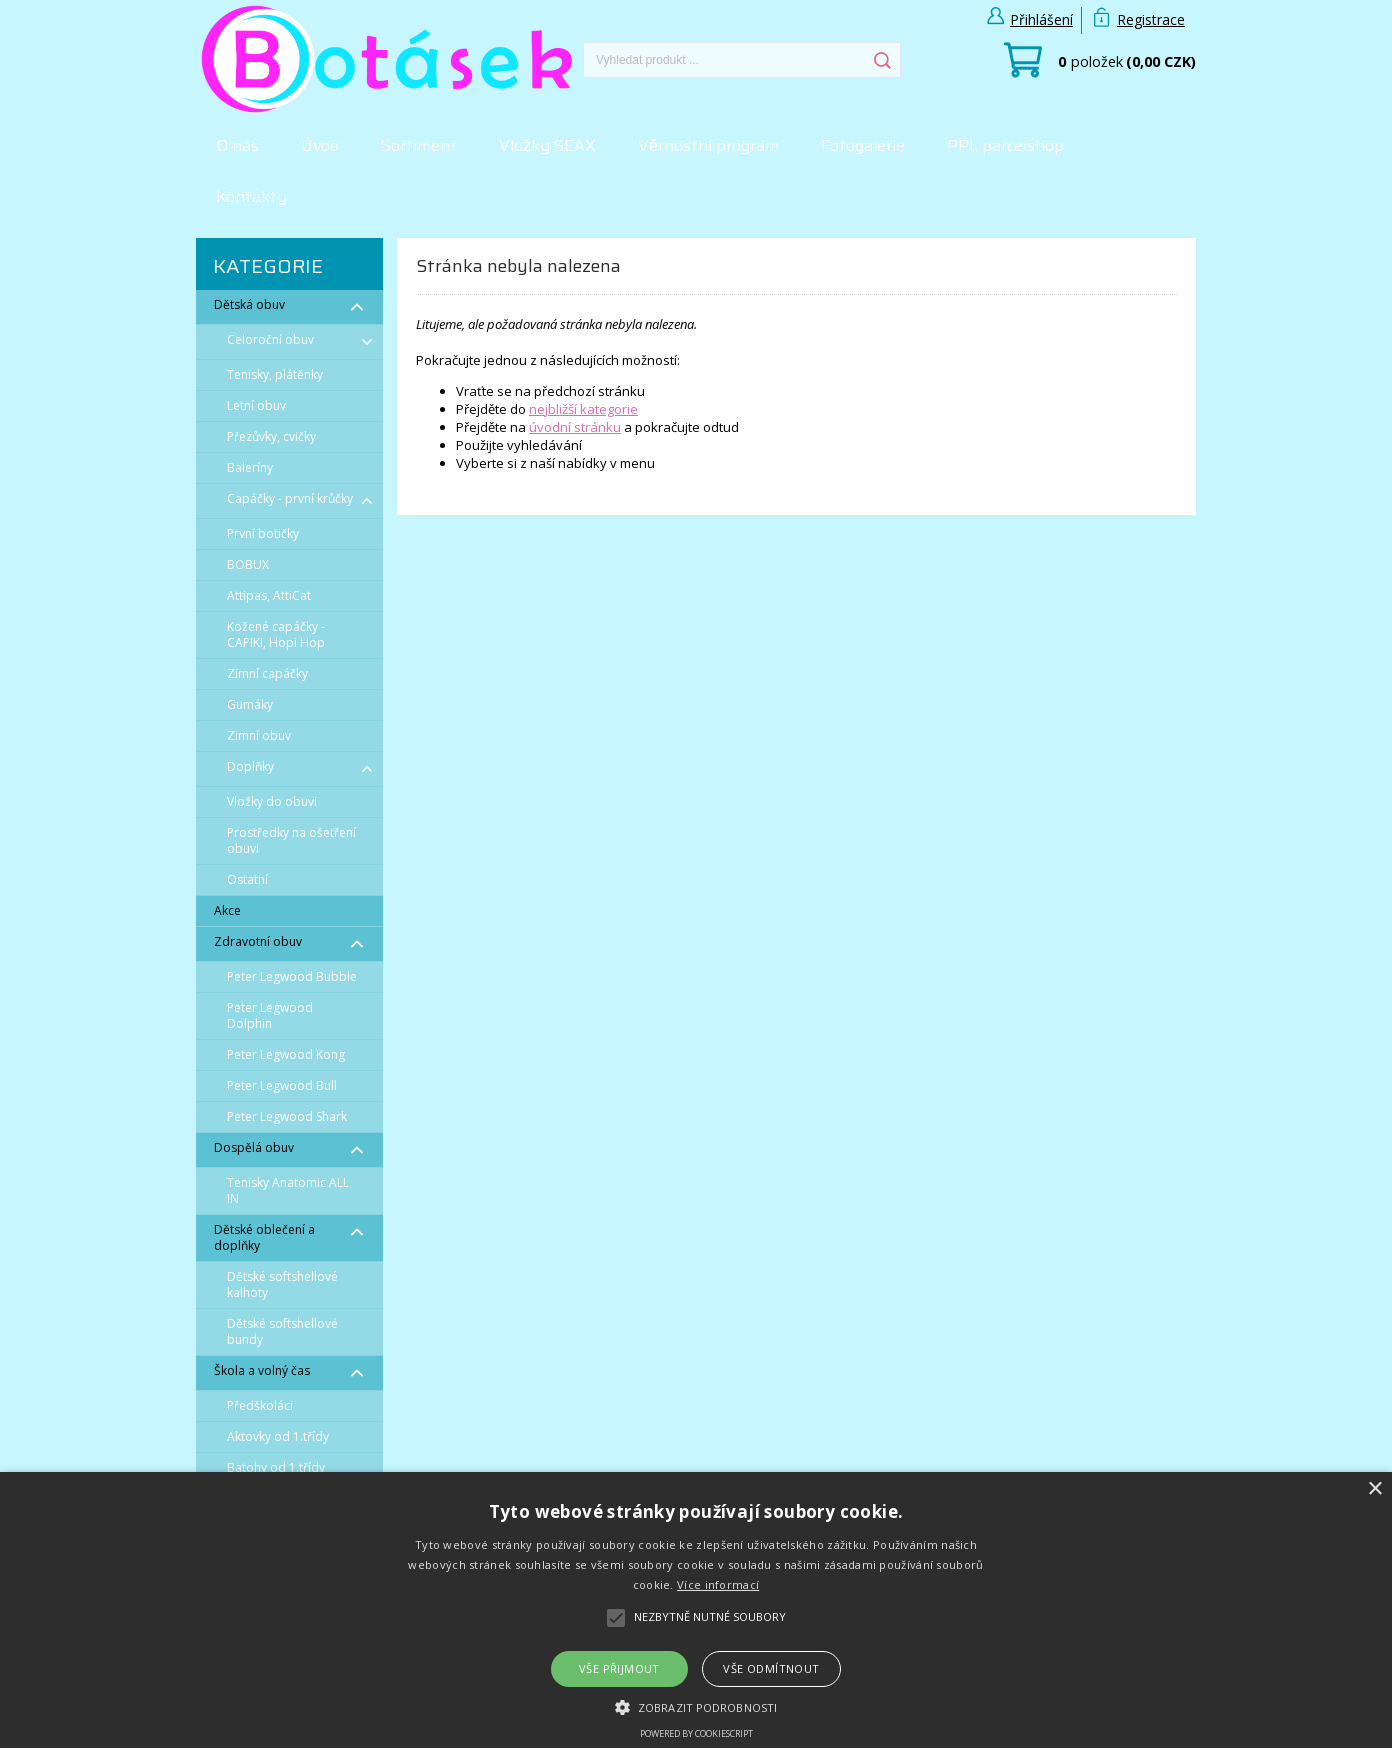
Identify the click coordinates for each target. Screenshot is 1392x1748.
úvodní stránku (575, 427)
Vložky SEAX (547, 145)
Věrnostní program (708, 145)
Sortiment (419, 145)
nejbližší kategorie (583, 409)
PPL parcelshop (1005, 145)
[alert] (696, 1610)
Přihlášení (1041, 19)
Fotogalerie (863, 145)
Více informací (718, 1584)
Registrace (1151, 19)
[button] (696, 1706)
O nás (237, 145)
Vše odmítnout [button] (771, 1668)
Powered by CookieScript (696, 1733)
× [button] (1374, 1489)
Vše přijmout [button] (619, 1668)
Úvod (320, 145)
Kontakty (251, 196)
